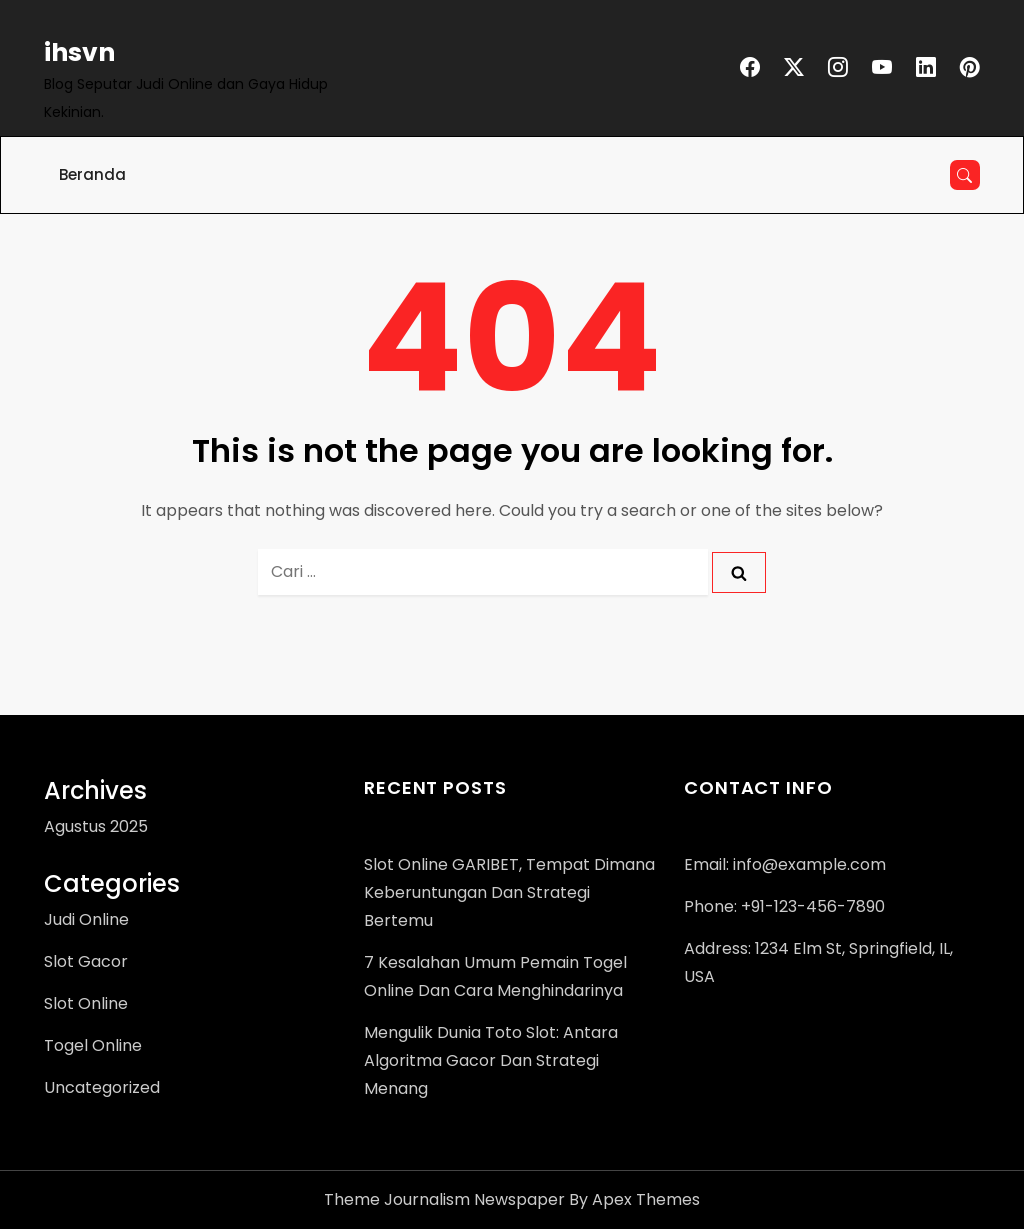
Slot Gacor (86, 961)
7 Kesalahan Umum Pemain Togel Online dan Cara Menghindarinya (495, 976)
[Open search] (965, 175)
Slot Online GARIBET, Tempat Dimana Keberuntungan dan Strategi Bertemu (509, 892)
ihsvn (79, 52)
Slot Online (86, 1003)
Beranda (92, 174)
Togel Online (93, 1045)
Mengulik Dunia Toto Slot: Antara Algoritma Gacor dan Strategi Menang (491, 1060)
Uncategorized (102, 1087)
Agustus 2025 (96, 826)
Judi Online (86, 919)
